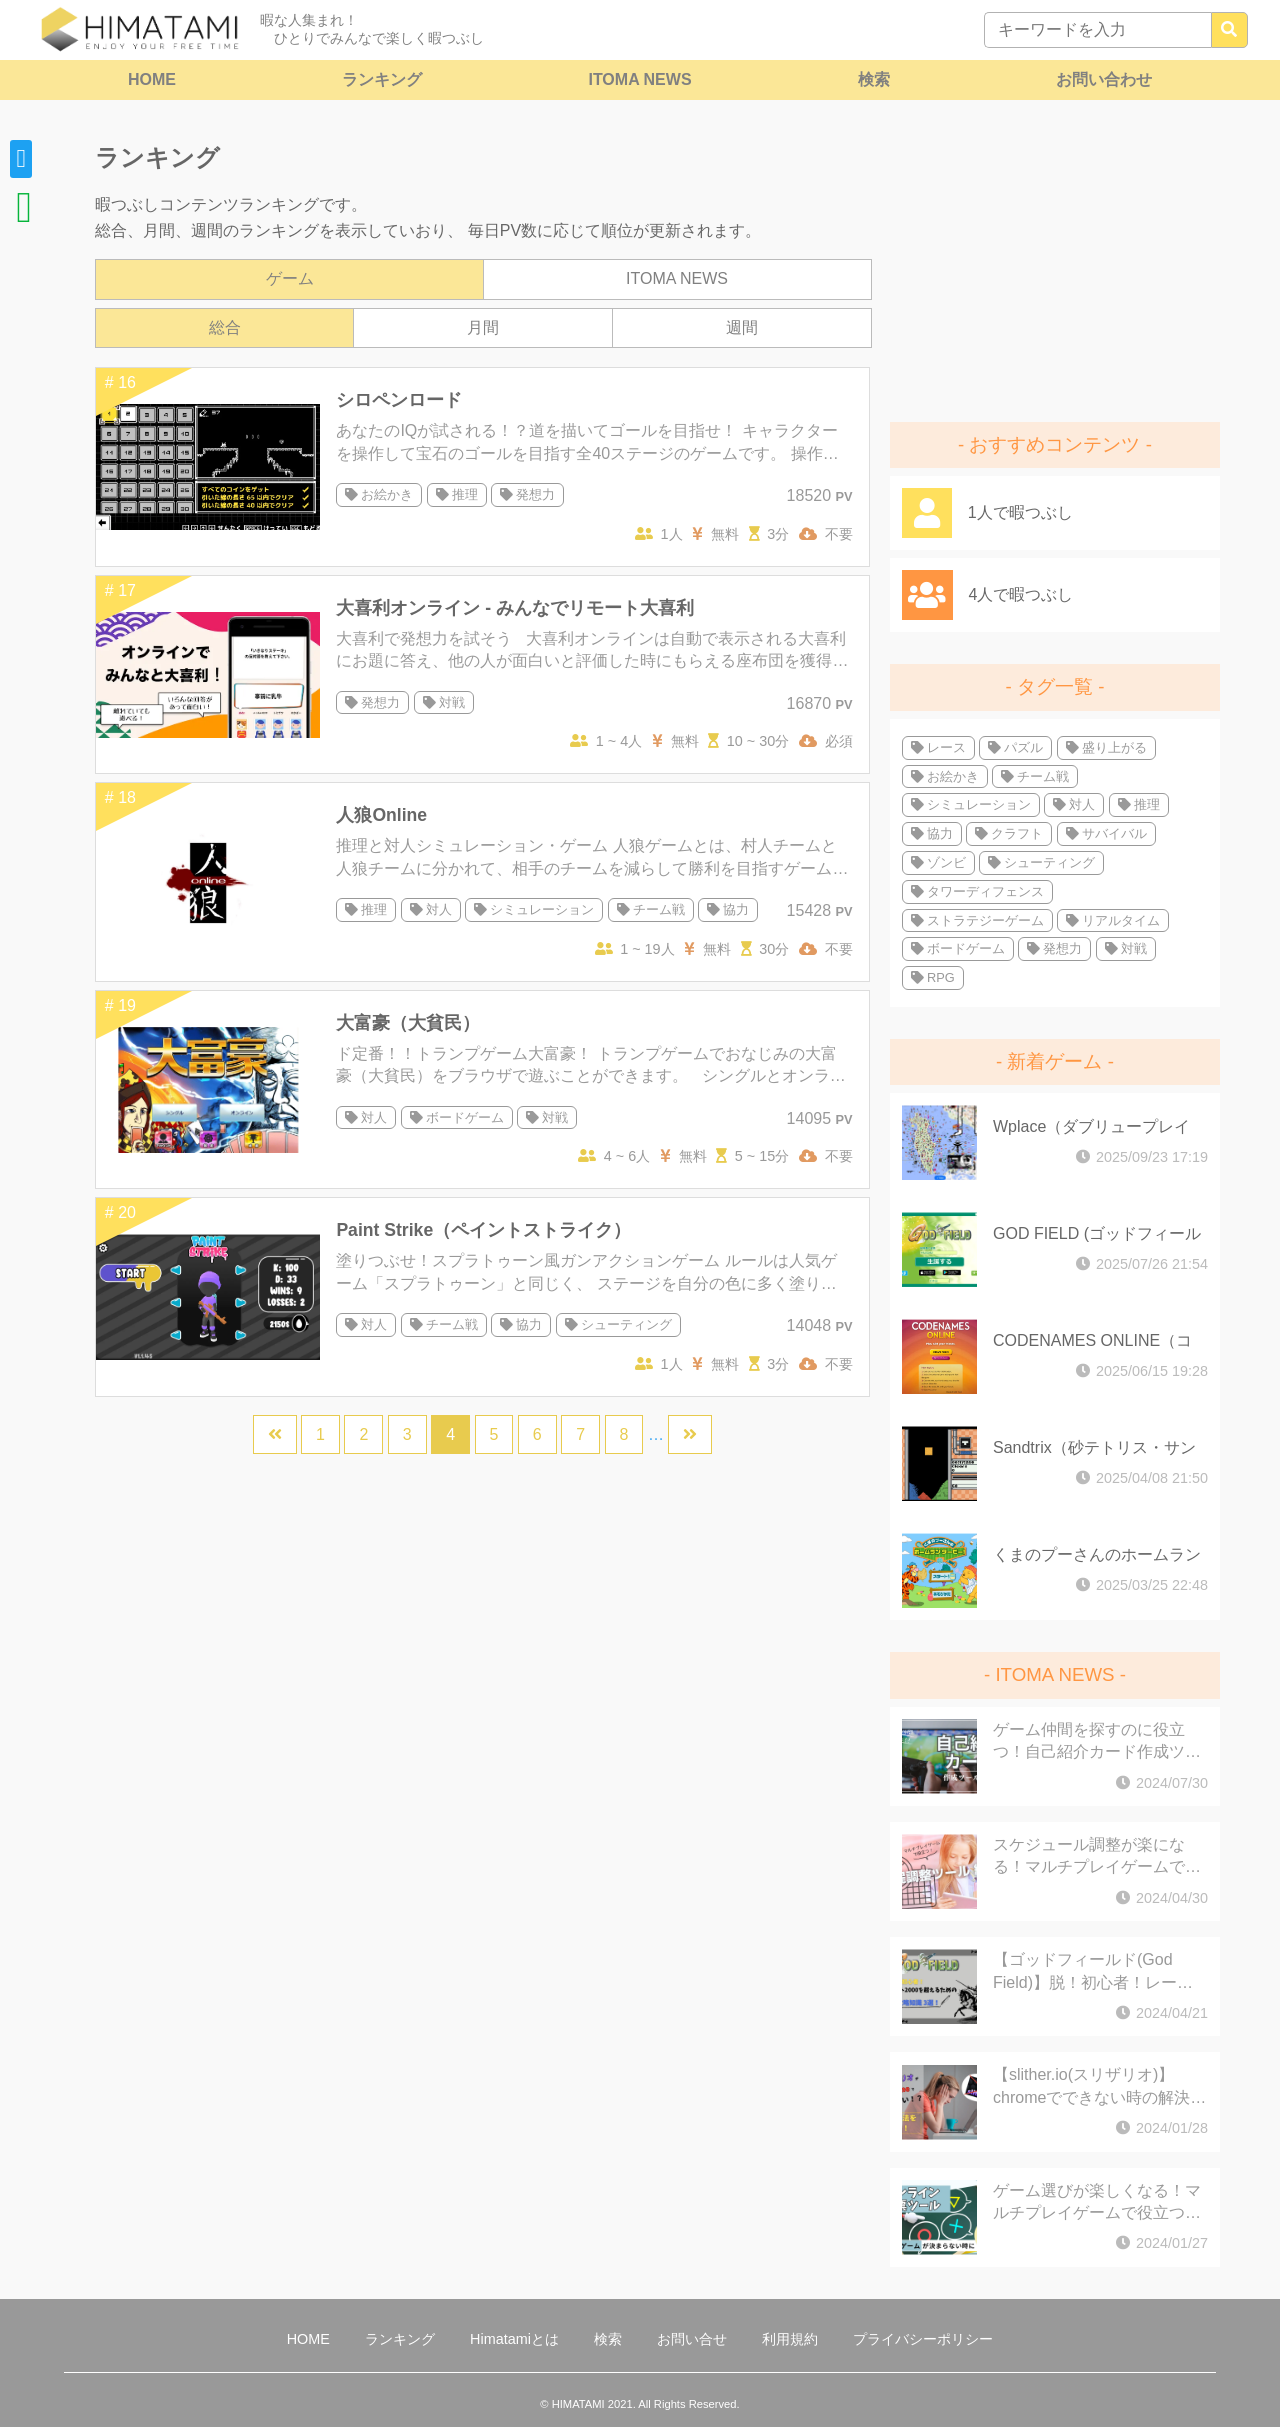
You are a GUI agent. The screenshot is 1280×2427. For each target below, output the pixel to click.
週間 (742, 327)
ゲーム (290, 278)
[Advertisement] (1055, 265)
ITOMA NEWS (639, 79)
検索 (874, 79)
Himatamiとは (514, 2339)
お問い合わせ (1104, 79)
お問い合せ (692, 2339)
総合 (225, 327)
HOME (152, 79)
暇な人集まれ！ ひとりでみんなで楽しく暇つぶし (372, 29)
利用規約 (790, 2339)
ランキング (382, 79)
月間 (483, 327)
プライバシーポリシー (923, 2339)
